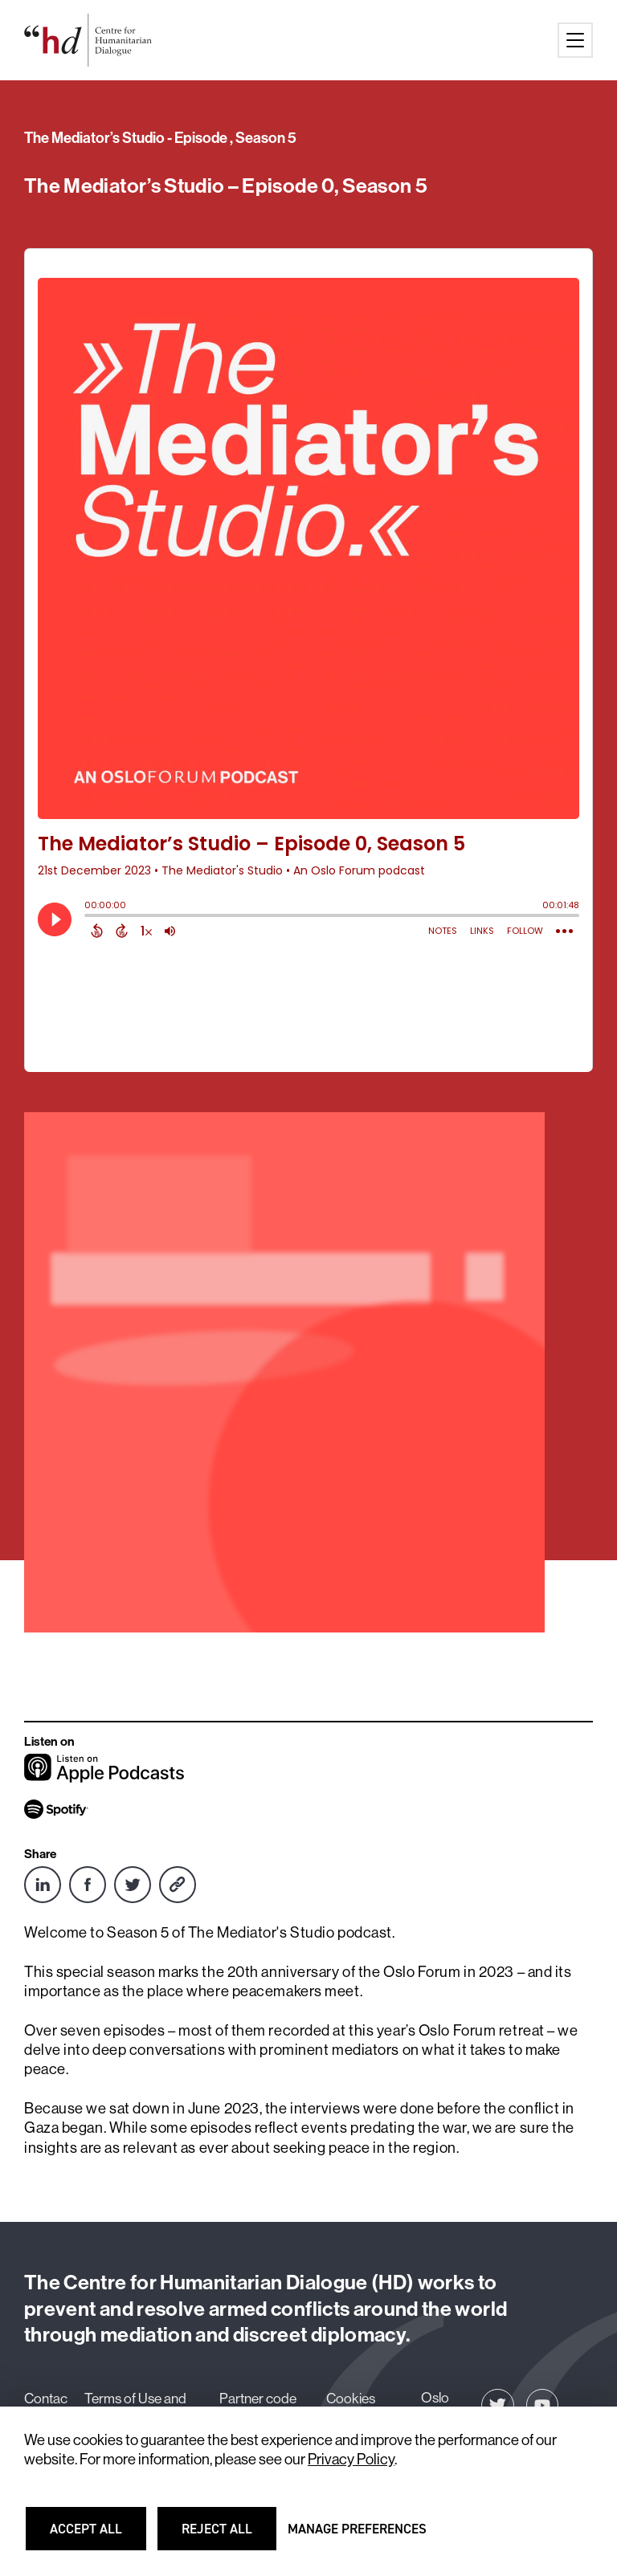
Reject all (227, 2536)
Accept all (95, 2536)
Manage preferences (357, 2536)
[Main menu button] (575, 40)
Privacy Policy (351, 2459)
